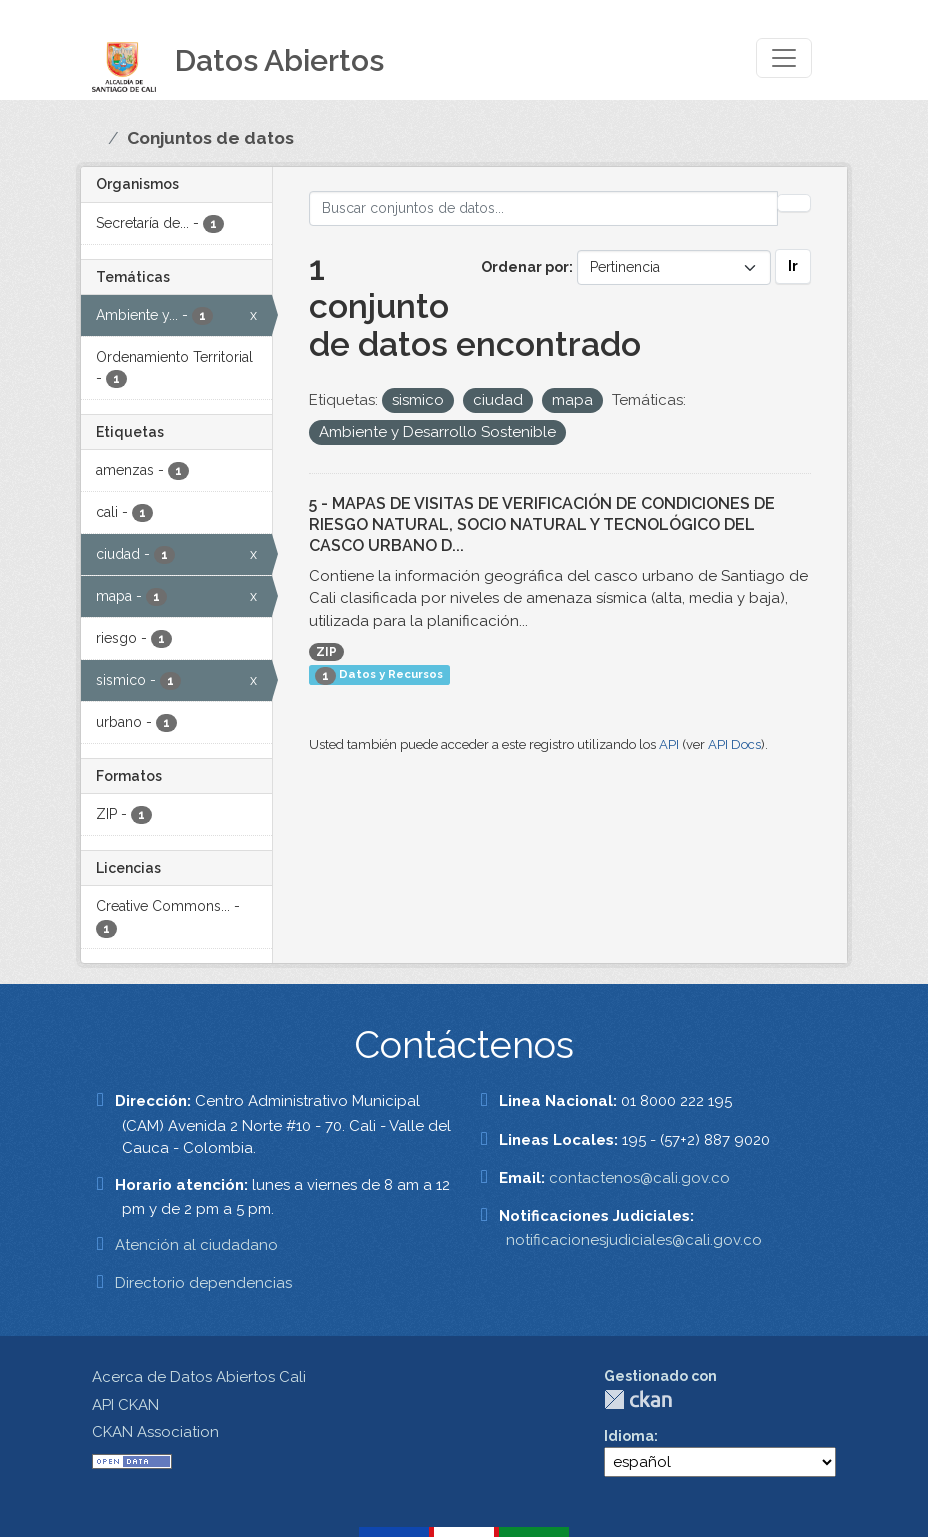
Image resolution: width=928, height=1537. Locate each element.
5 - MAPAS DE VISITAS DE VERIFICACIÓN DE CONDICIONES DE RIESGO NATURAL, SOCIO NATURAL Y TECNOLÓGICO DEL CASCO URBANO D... (542, 524)
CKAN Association (155, 1432)
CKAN (638, 1399)
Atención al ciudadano (196, 1245)
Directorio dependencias (203, 1283)
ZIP (326, 652)
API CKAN (125, 1405)
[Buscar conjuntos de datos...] (544, 208)
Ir (793, 266)
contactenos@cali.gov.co (639, 1178)
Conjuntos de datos (210, 138)
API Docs (734, 744)
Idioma (629, 1436)
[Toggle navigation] (784, 58)
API (669, 744)
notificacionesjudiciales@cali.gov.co (634, 1240)
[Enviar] (794, 203)
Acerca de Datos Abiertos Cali (199, 1377)
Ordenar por (525, 267)
